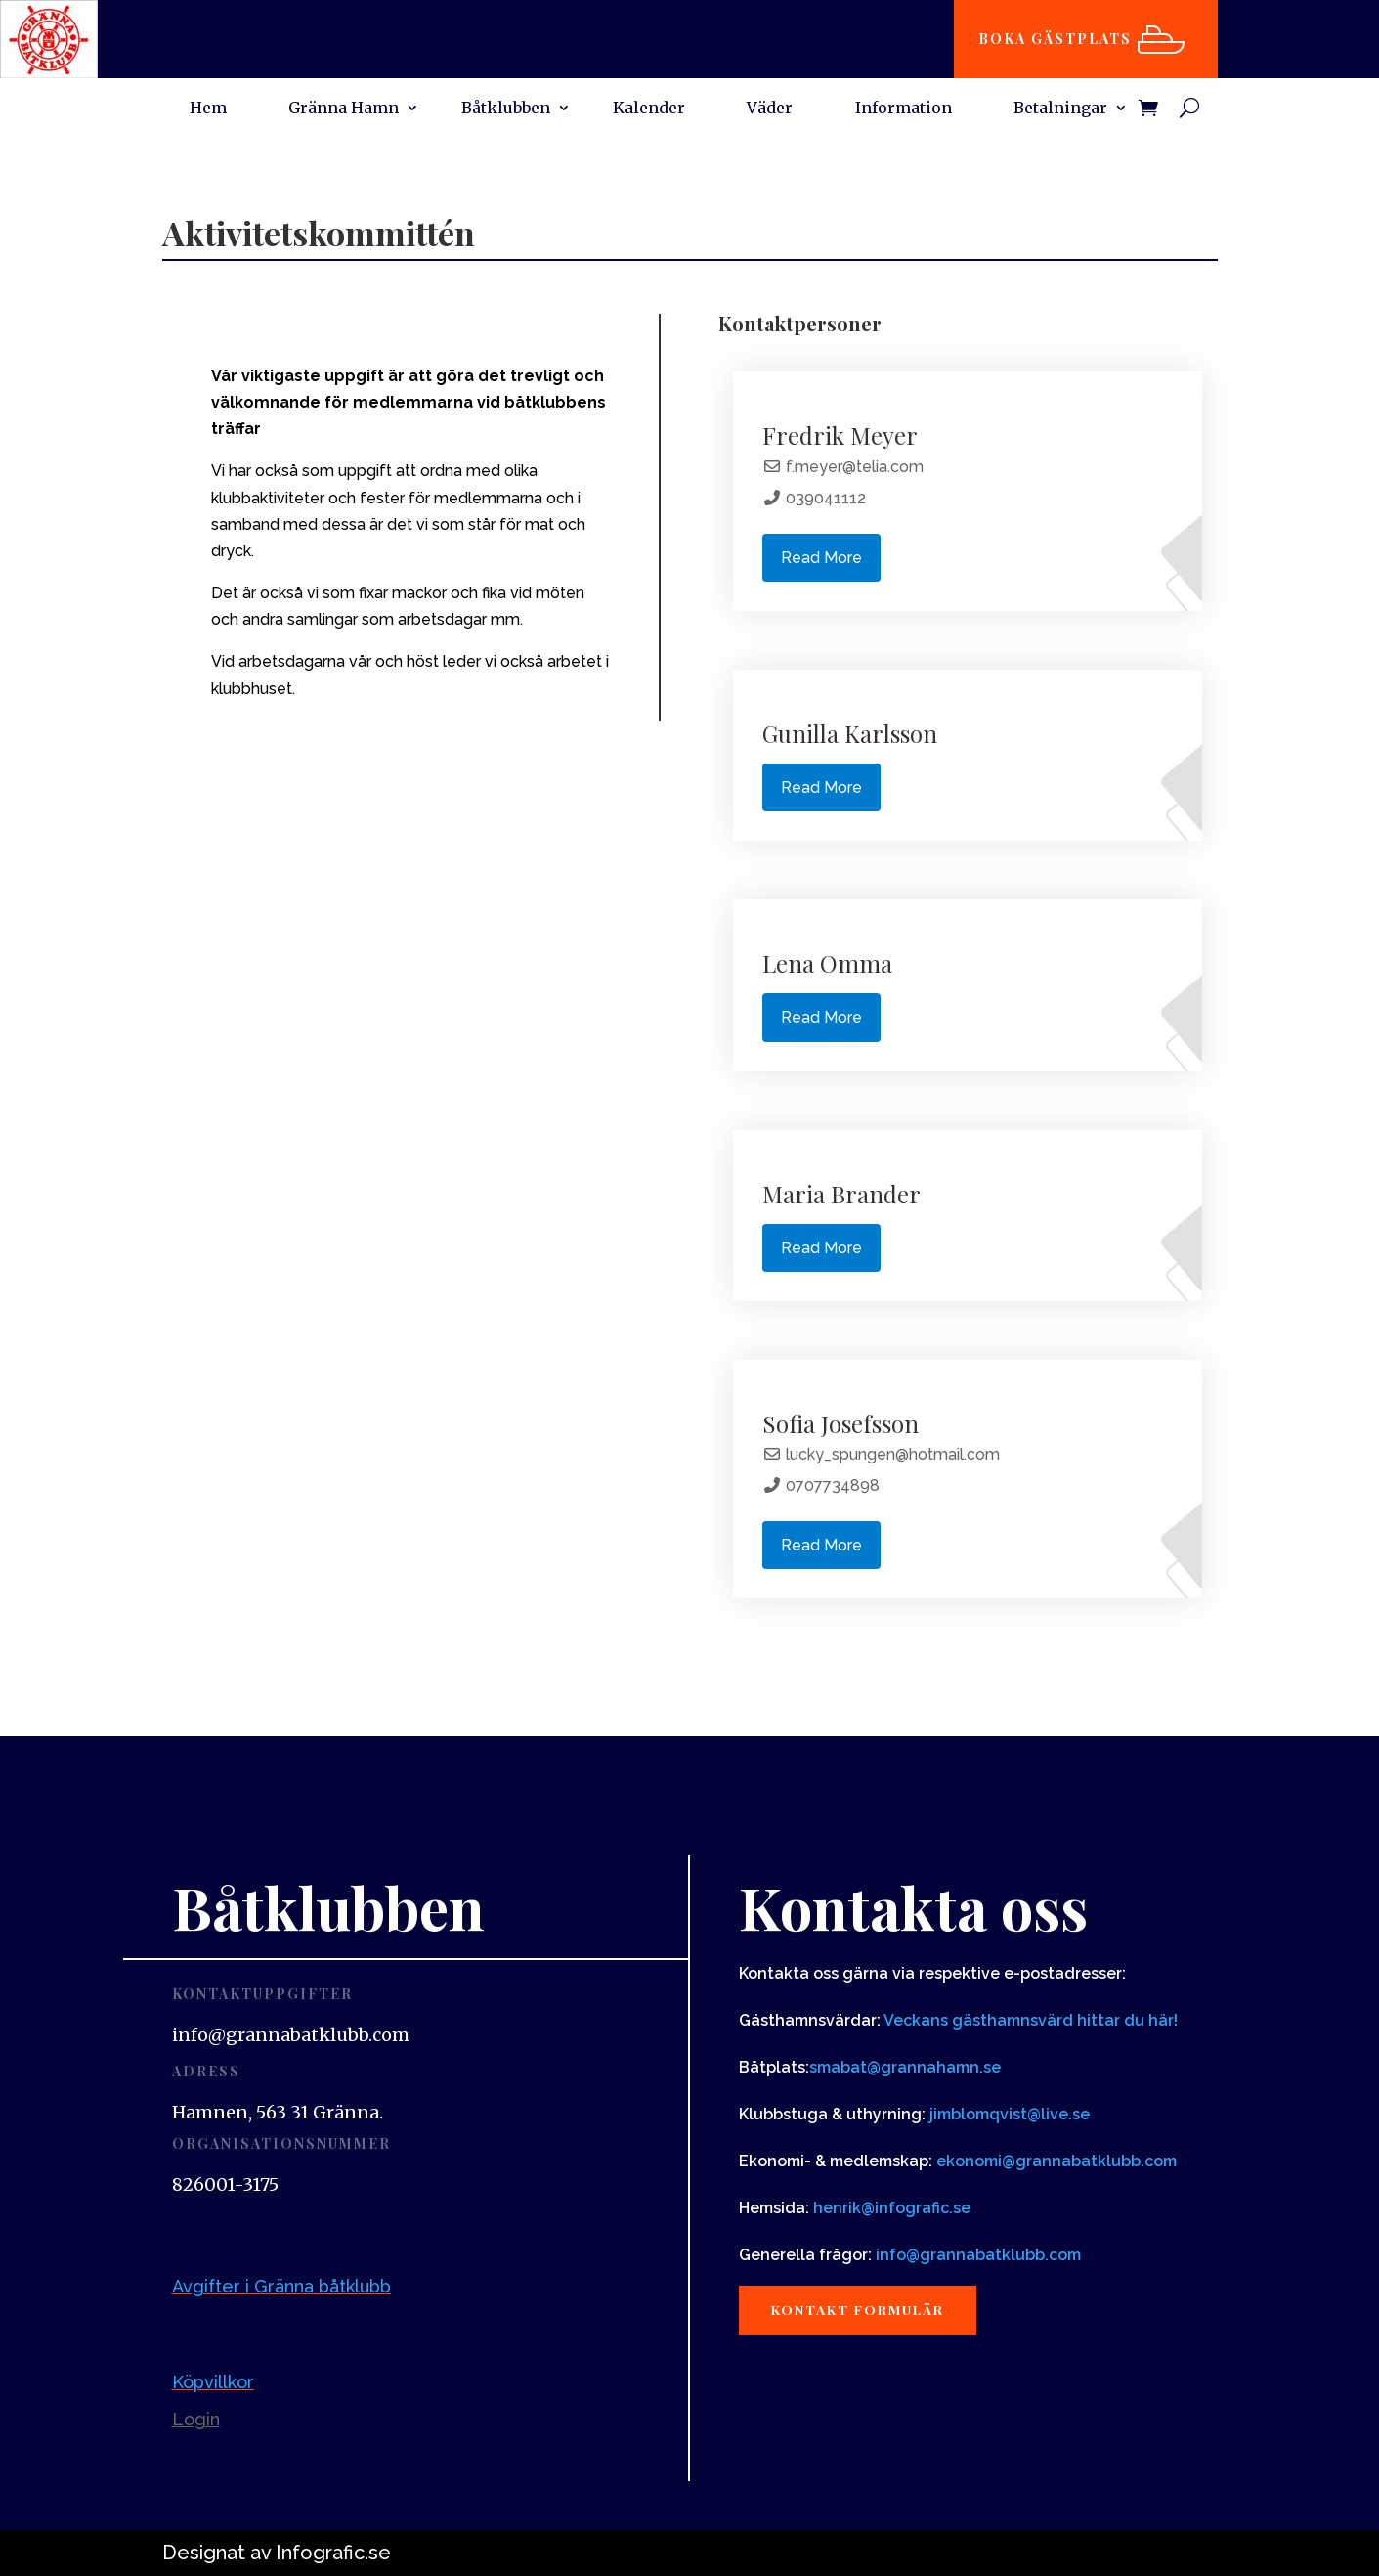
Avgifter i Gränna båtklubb (281, 2286)
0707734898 (833, 1485)
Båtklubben (505, 109)
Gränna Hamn (343, 109)
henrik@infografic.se (891, 2208)
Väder (770, 109)
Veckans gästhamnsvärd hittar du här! (1030, 2020)
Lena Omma (827, 963)
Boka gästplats (1058, 38)
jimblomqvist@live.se (1009, 2114)
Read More (821, 557)
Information (903, 109)
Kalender (649, 109)
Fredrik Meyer (840, 435)
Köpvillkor (213, 2382)
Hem (208, 109)
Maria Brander (841, 1193)
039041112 (826, 498)
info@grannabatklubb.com (978, 2255)
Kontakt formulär (863, 2310)
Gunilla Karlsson (849, 733)
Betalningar (1060, 109)
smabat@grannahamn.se (905, 2067)
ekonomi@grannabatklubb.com (1056, 2161)
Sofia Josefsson (840, 1423)
